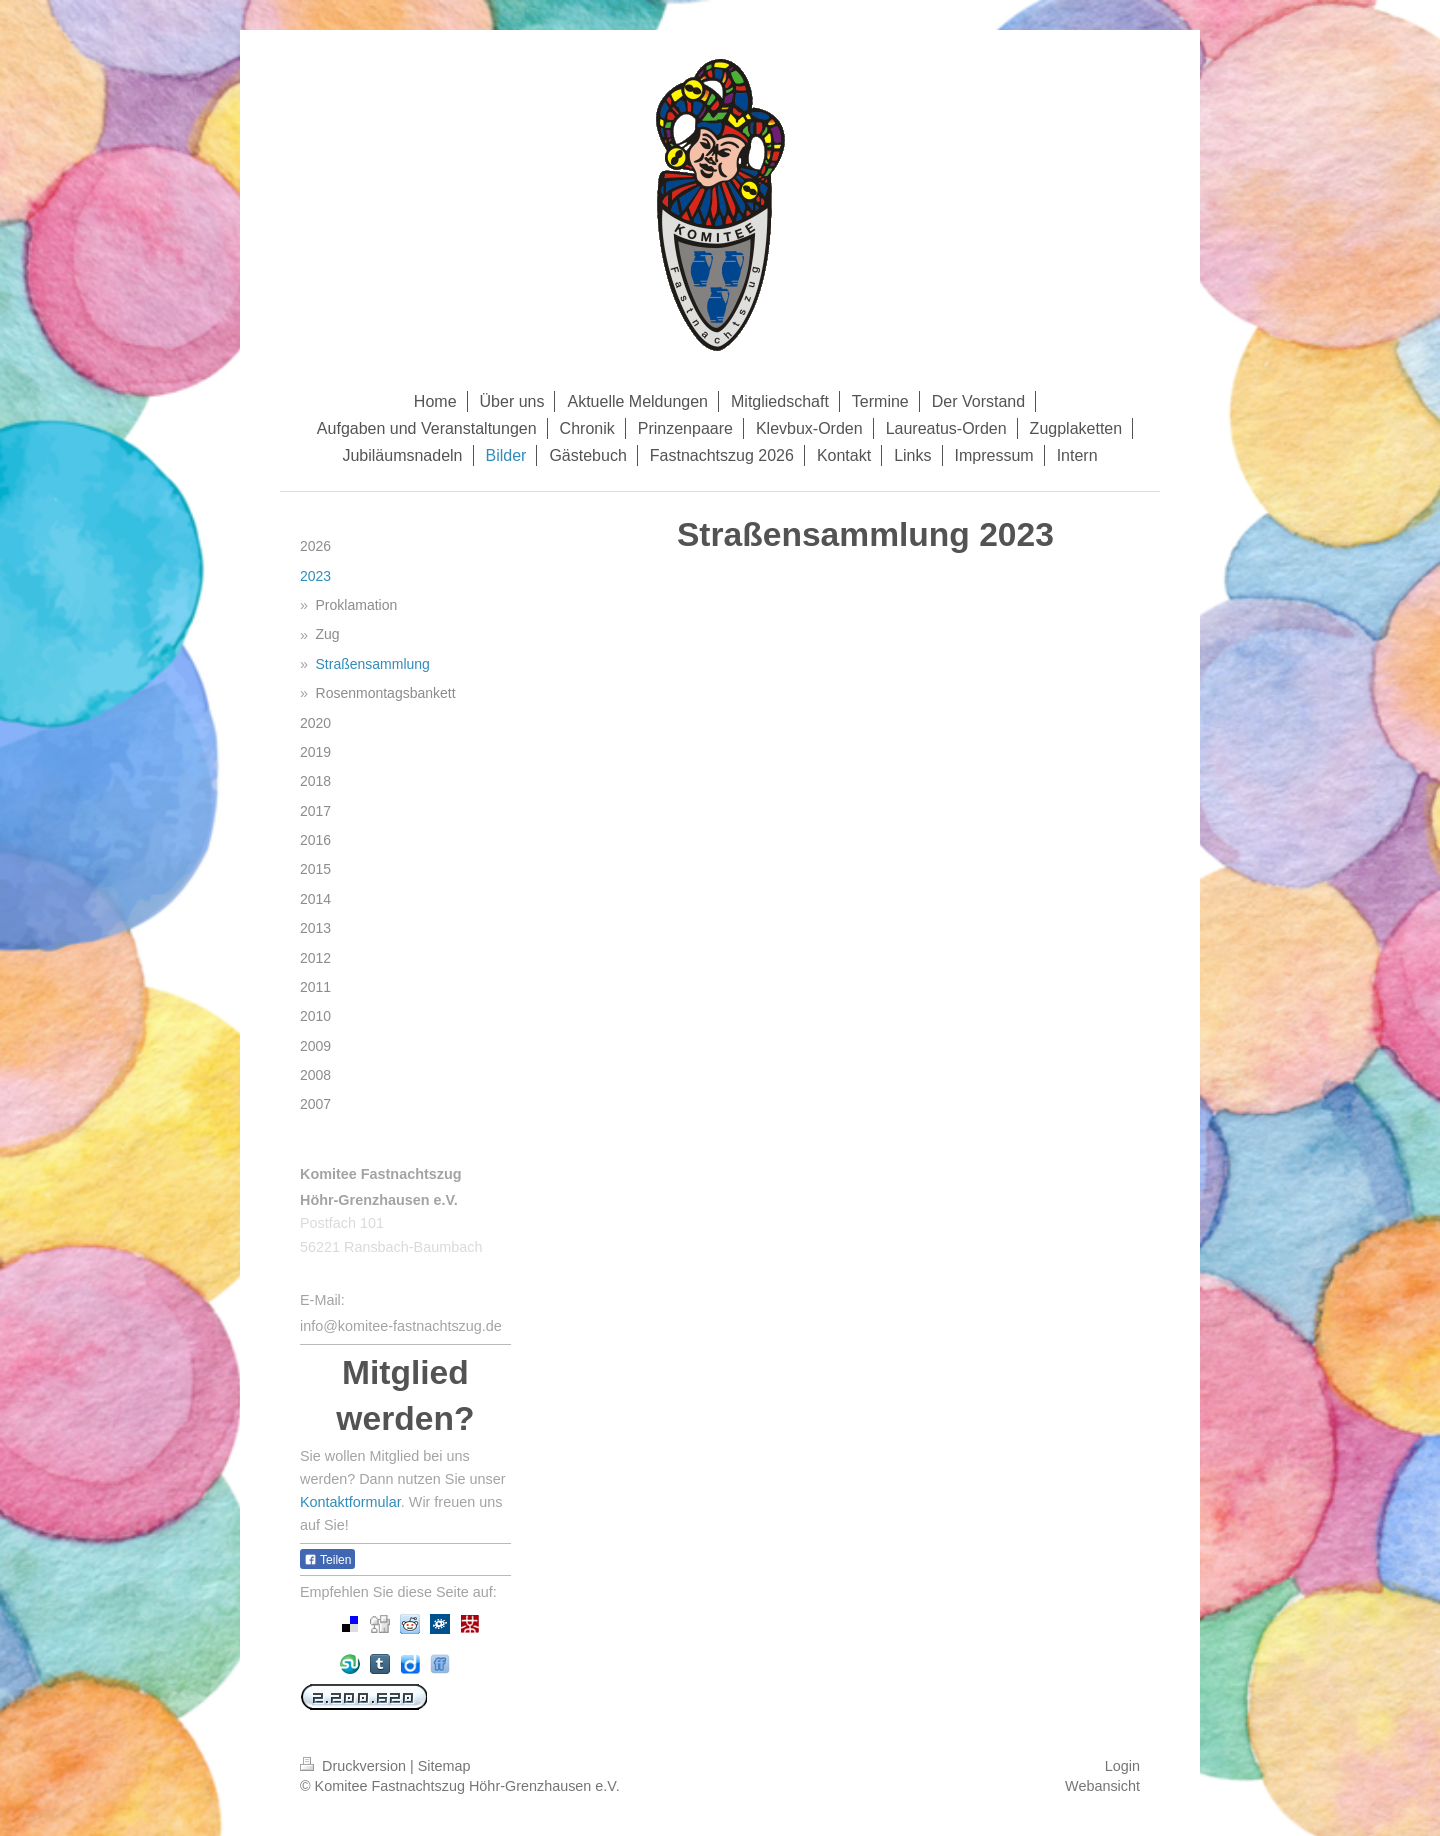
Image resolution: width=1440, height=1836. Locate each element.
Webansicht (1102, 1786)
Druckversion (355, 1766)
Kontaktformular (350, 1502)
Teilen (327, 1560)
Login (1122, 1766)
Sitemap (444, 1766)
